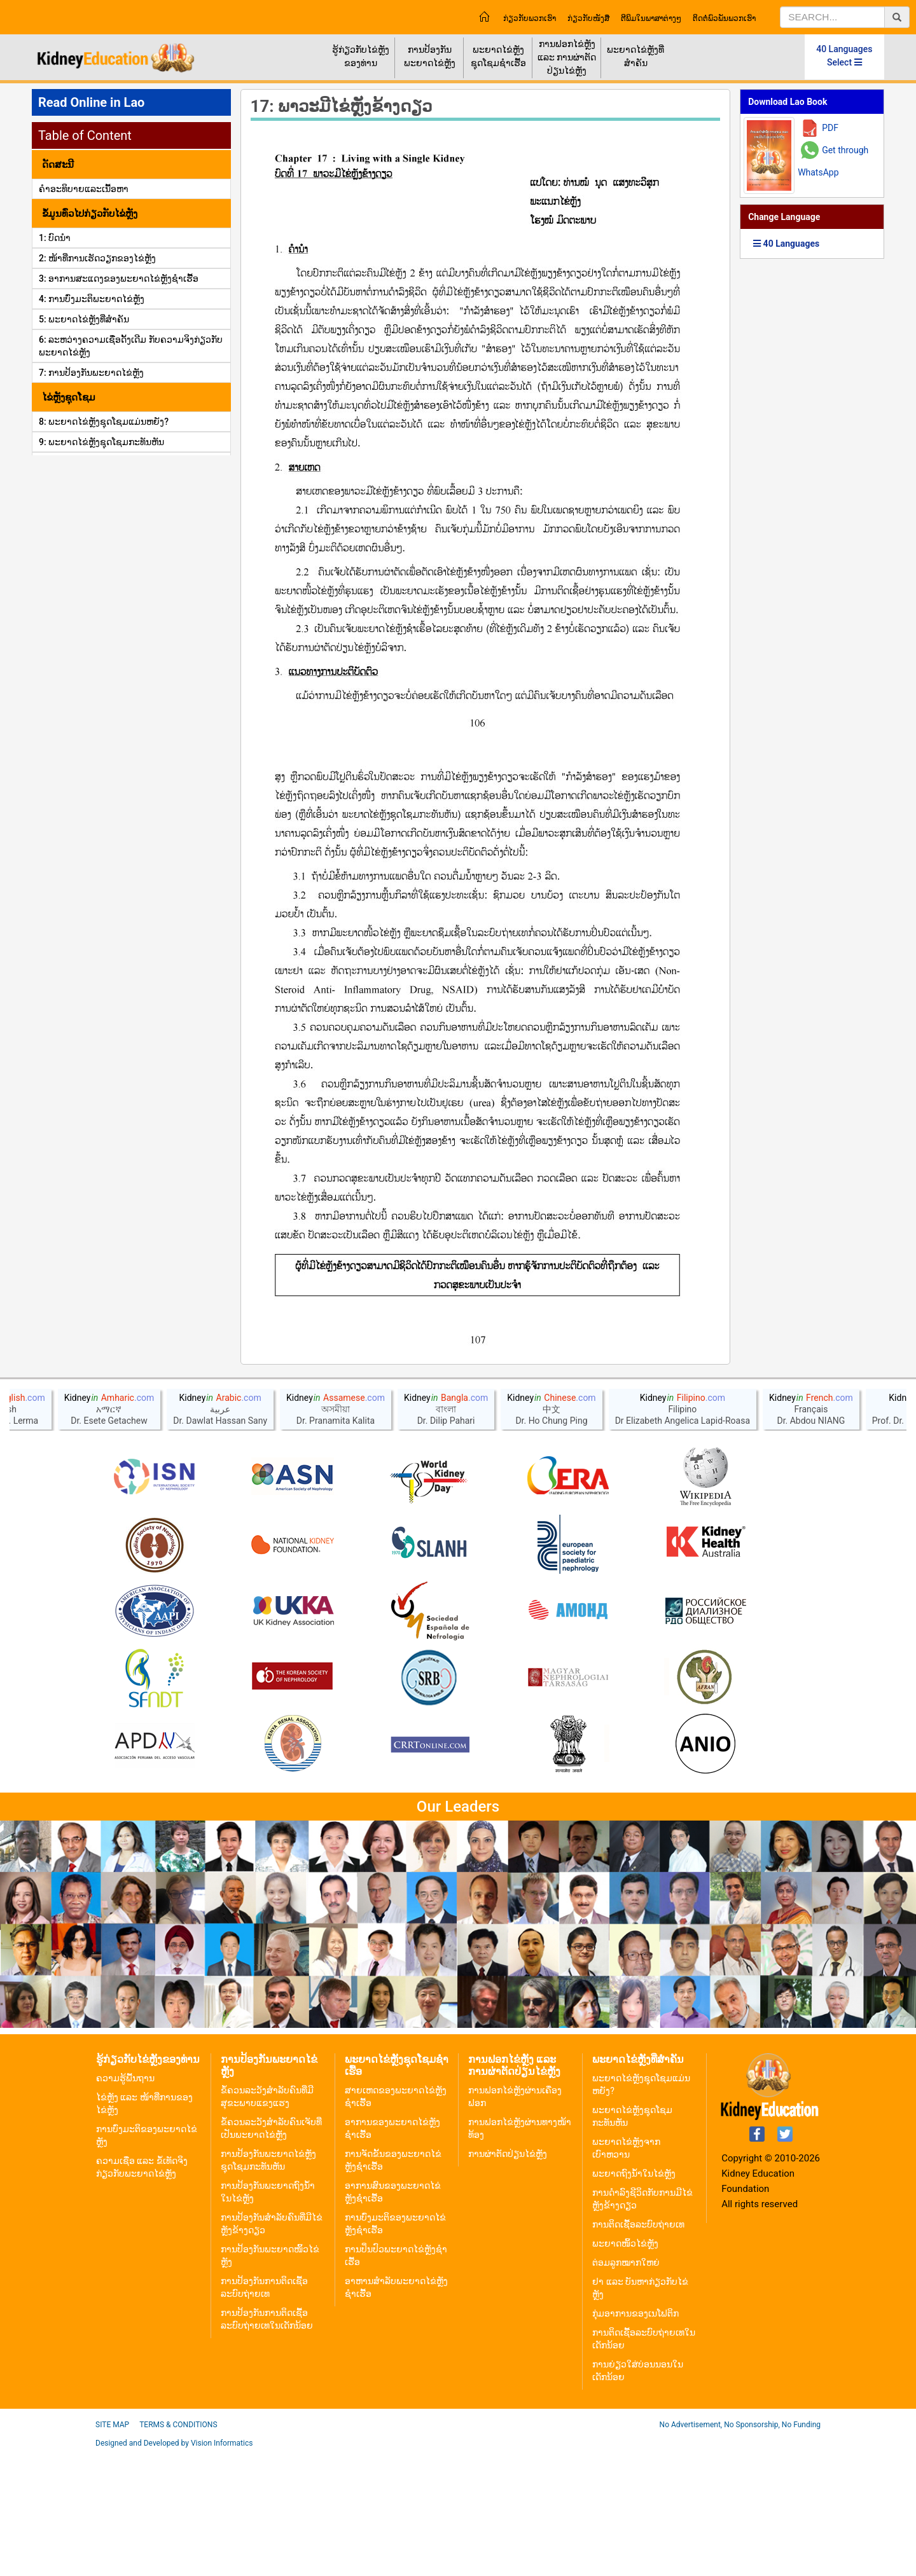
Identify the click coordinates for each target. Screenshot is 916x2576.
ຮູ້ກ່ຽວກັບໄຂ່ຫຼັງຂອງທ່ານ (360, 56)
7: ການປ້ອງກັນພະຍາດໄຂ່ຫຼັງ (91, 373)
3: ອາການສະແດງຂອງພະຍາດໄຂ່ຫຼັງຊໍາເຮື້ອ (118, 278)
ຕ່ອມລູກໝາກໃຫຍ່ (626, 2386)
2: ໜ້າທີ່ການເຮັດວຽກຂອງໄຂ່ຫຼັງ (97, 258)
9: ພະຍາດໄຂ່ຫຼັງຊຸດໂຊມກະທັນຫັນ (101, 442)
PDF (830, 128)
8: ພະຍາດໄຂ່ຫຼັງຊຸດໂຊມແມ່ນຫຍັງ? (104, 422)
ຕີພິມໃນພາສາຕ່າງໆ (651, 18)
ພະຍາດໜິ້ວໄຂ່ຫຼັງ (625, 2367)
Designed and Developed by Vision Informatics (174, 2566)
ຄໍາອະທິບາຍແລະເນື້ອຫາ (83, 189)
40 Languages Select (844, 55)
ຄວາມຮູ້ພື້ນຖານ (125, 2201)
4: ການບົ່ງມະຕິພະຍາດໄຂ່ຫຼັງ (91, 299)
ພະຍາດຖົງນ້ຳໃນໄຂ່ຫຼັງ (634, 2297)
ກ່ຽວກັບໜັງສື (588, 18)
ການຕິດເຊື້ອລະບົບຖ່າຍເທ (638, 2348)
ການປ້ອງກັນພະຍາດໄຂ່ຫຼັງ (429, 56)
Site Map (112, 2548)
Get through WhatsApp (833, 161)
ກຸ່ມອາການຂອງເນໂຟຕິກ (635, 2437)
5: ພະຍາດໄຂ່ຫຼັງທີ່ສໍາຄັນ (84, 319)
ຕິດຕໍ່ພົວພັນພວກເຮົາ (724, 18)
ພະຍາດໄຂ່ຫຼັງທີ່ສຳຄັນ (635, 56)
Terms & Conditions (178, 2548)
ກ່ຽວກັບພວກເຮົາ (529, 18)
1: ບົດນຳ (55, 238)
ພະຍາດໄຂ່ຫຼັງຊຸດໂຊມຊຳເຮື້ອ (498, 56)
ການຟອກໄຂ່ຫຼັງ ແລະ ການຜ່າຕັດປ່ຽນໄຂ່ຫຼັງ (567, 57)
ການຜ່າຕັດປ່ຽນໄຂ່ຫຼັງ (507, 2277)
